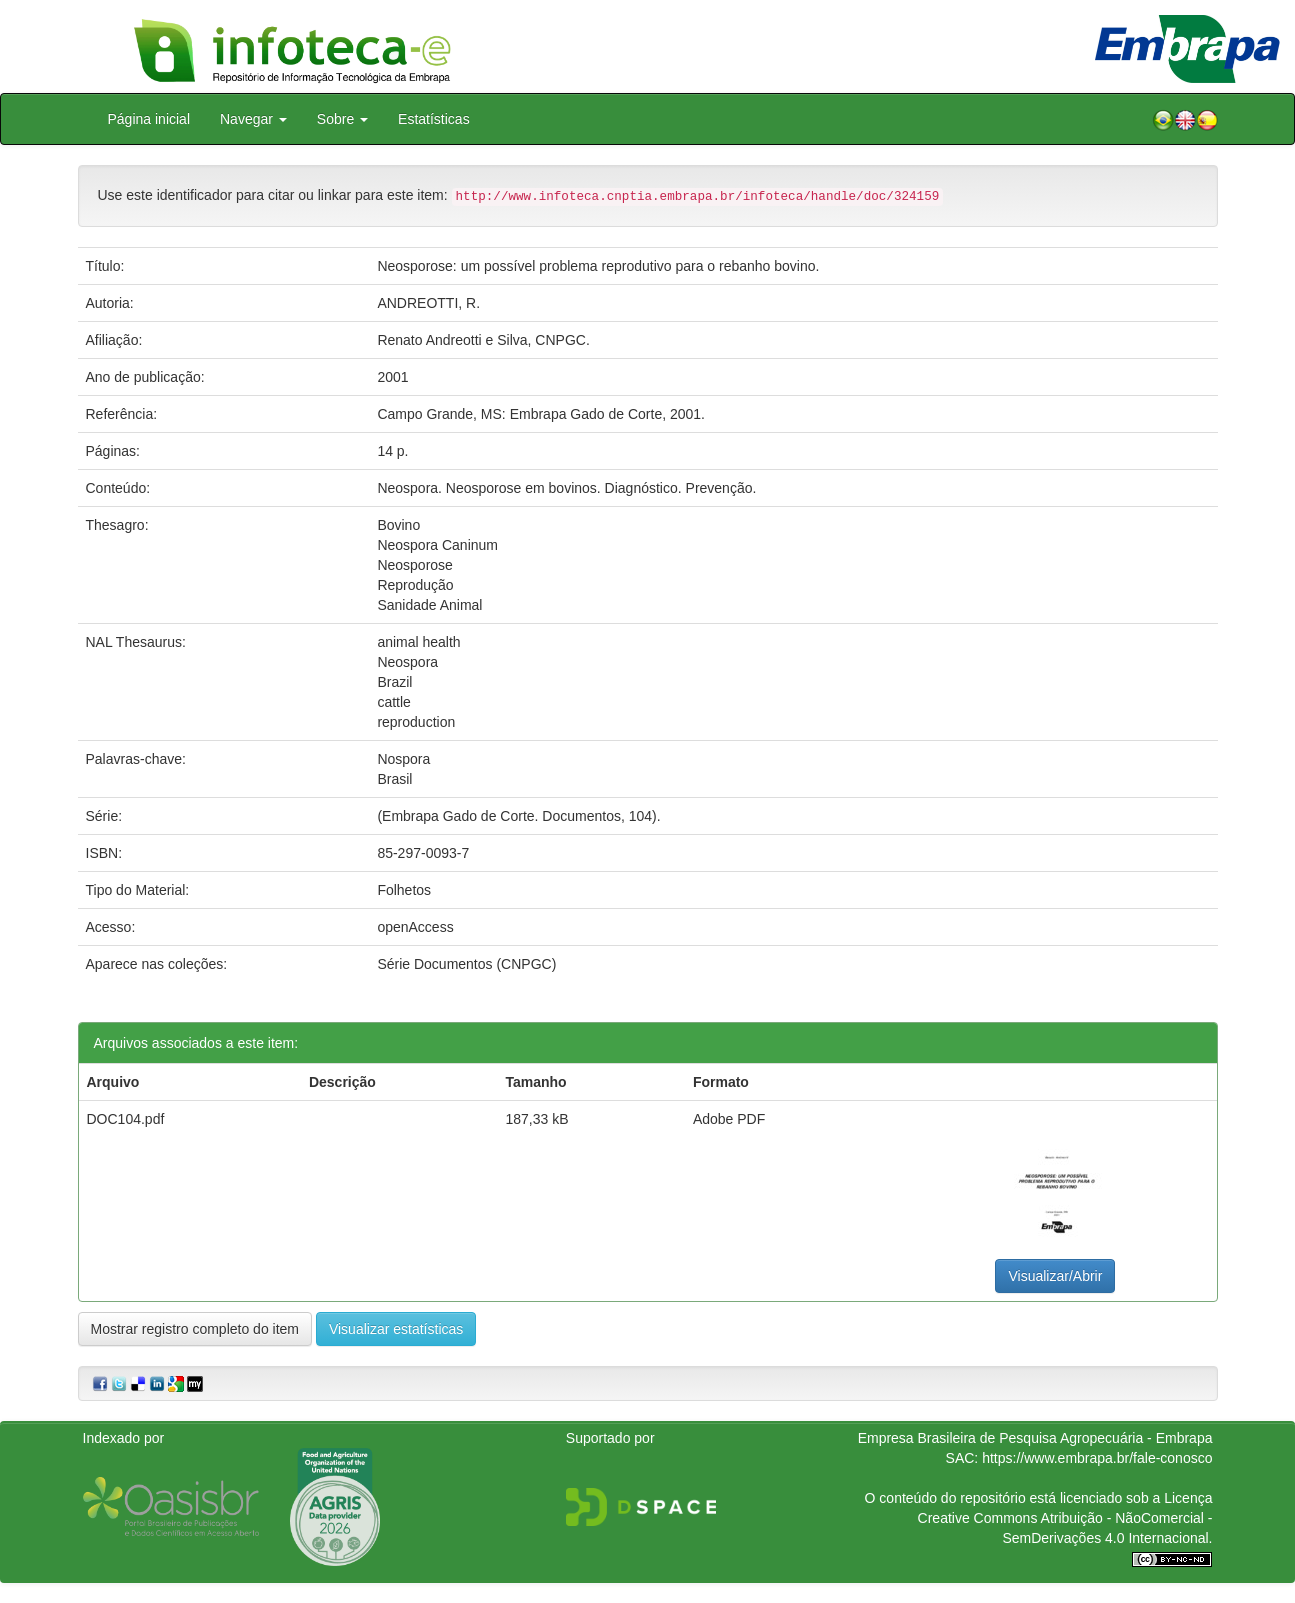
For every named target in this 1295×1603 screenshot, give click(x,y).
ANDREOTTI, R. (428, 303)
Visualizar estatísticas (396, 1329)
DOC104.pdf (126, 1119)
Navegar (253, 119)
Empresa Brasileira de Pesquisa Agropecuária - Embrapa (1035, 1438)
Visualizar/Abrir (1055, 1276)
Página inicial (149, 119)
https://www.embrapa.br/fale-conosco (1097, 1458)
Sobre (342, 119)
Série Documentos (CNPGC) (466, 964)
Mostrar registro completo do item (195, 1329)
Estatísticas (434, 119)
